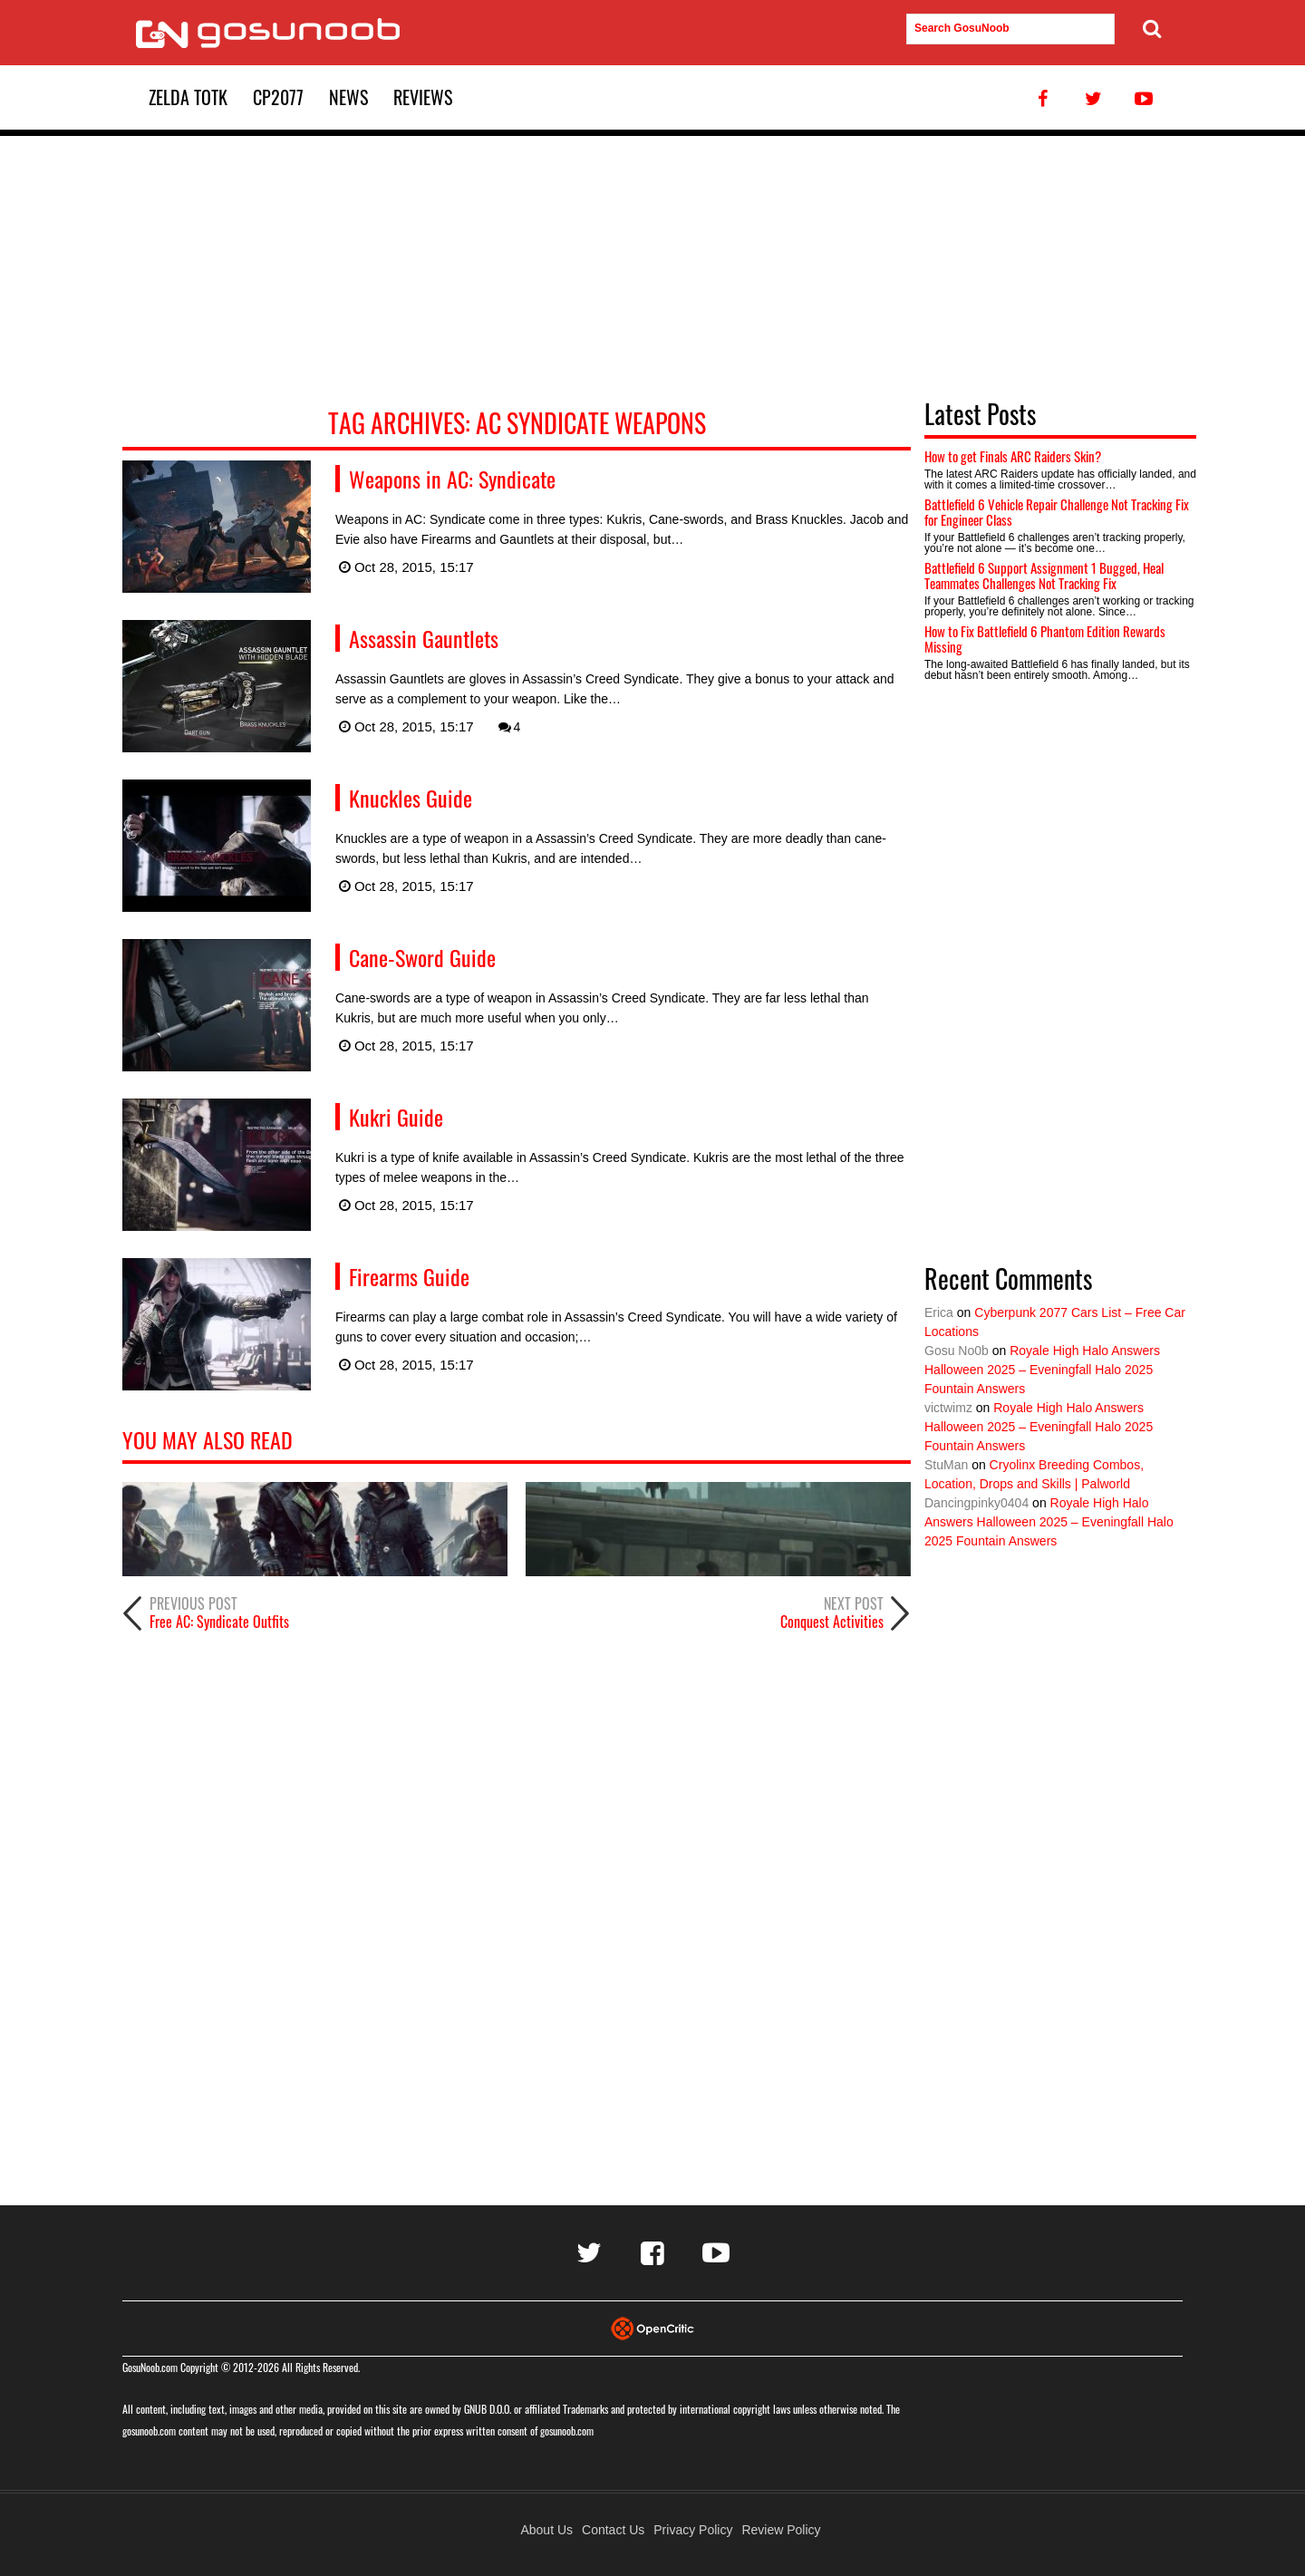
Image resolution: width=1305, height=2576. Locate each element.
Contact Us (613, 2530)
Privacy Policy (692, 2530)
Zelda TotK (188, 97)
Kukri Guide (396, 1116)
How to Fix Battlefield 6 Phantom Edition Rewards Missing (1044, 638)
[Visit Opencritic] (652, 2327)
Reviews (422, 97)
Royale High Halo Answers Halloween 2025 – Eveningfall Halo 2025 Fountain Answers (1042, 1369)
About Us (546, 2530)
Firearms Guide (409, 1276)
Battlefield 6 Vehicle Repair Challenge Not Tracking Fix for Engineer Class (1056, 511)
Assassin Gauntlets (423, 638)
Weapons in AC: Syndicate (452, 478)
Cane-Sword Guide (422, 957)
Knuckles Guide (410, 797)
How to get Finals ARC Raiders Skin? (1012, 456)
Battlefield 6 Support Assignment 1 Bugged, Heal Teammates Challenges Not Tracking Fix (1044, 575)
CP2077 (278, 97)
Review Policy (780, 2530)
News (348, 97)
